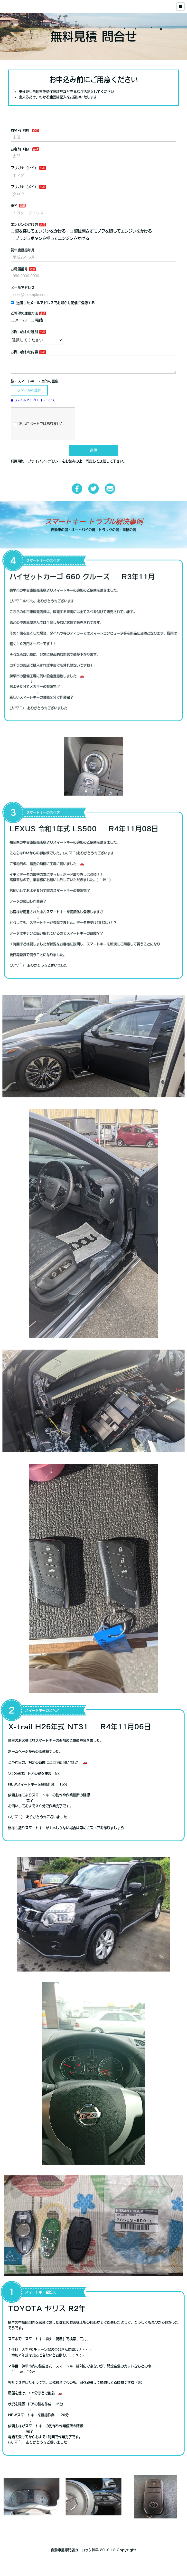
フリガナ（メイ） (24, 186)
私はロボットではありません (39, 428)
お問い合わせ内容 (24, 352)
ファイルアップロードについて (33, 404)
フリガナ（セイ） (24, 168)
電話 (37, 320)
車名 (14, 205)
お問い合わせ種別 (24, 331)
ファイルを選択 (29, 394)
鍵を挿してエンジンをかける (38, 231)
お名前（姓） (21, 130)
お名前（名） (21, 149)
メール (19, 320)
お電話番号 (19, 269)
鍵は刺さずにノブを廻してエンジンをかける (111, 231)
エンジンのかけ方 (24, 224)
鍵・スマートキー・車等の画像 (34, 385)
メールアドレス (23, 287)
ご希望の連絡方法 (24, 313)
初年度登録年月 (23, 250)
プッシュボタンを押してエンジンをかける (50, 238)
